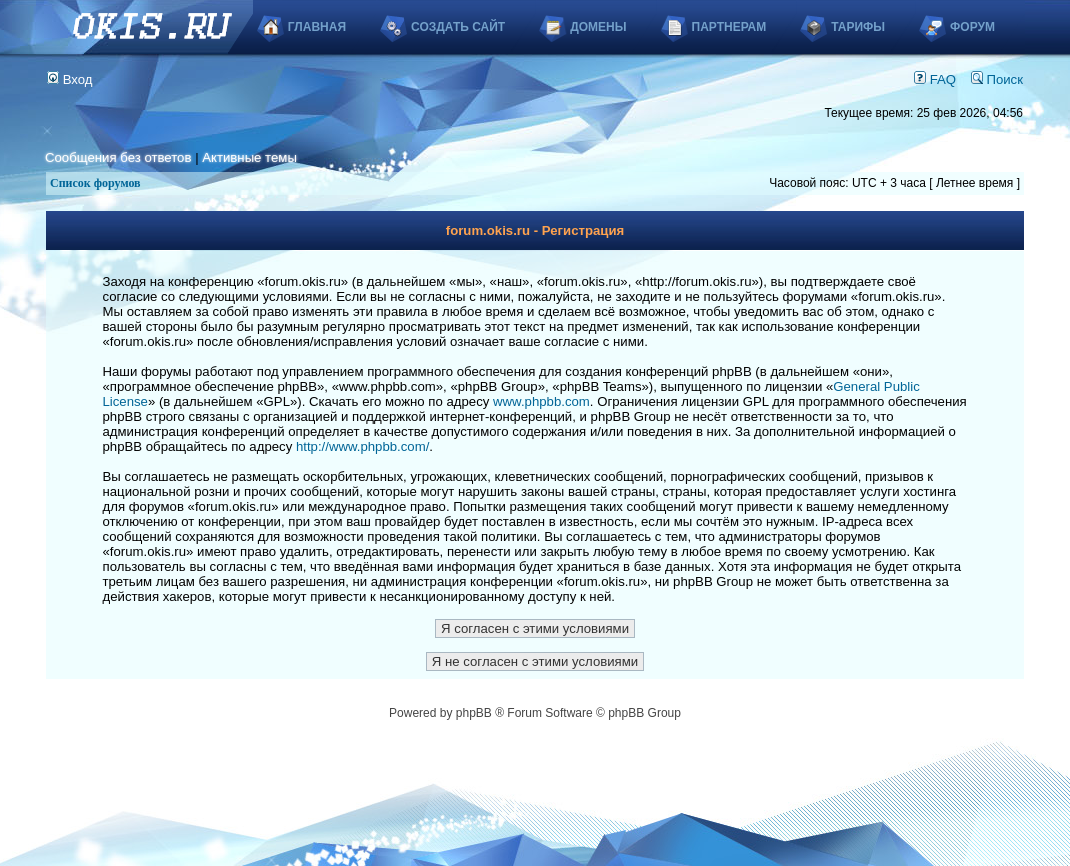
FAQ (935, 79)
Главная (317, 27)
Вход (70, 79)
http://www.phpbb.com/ (362, 446)
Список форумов (95, 183)
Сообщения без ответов (118, 157)
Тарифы (858, 27)
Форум (972, 27)
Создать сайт (458, 27)
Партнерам (729, 27)
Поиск (997, 79)
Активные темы (249, 157)
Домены (598, 27)
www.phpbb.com (541, 401)
